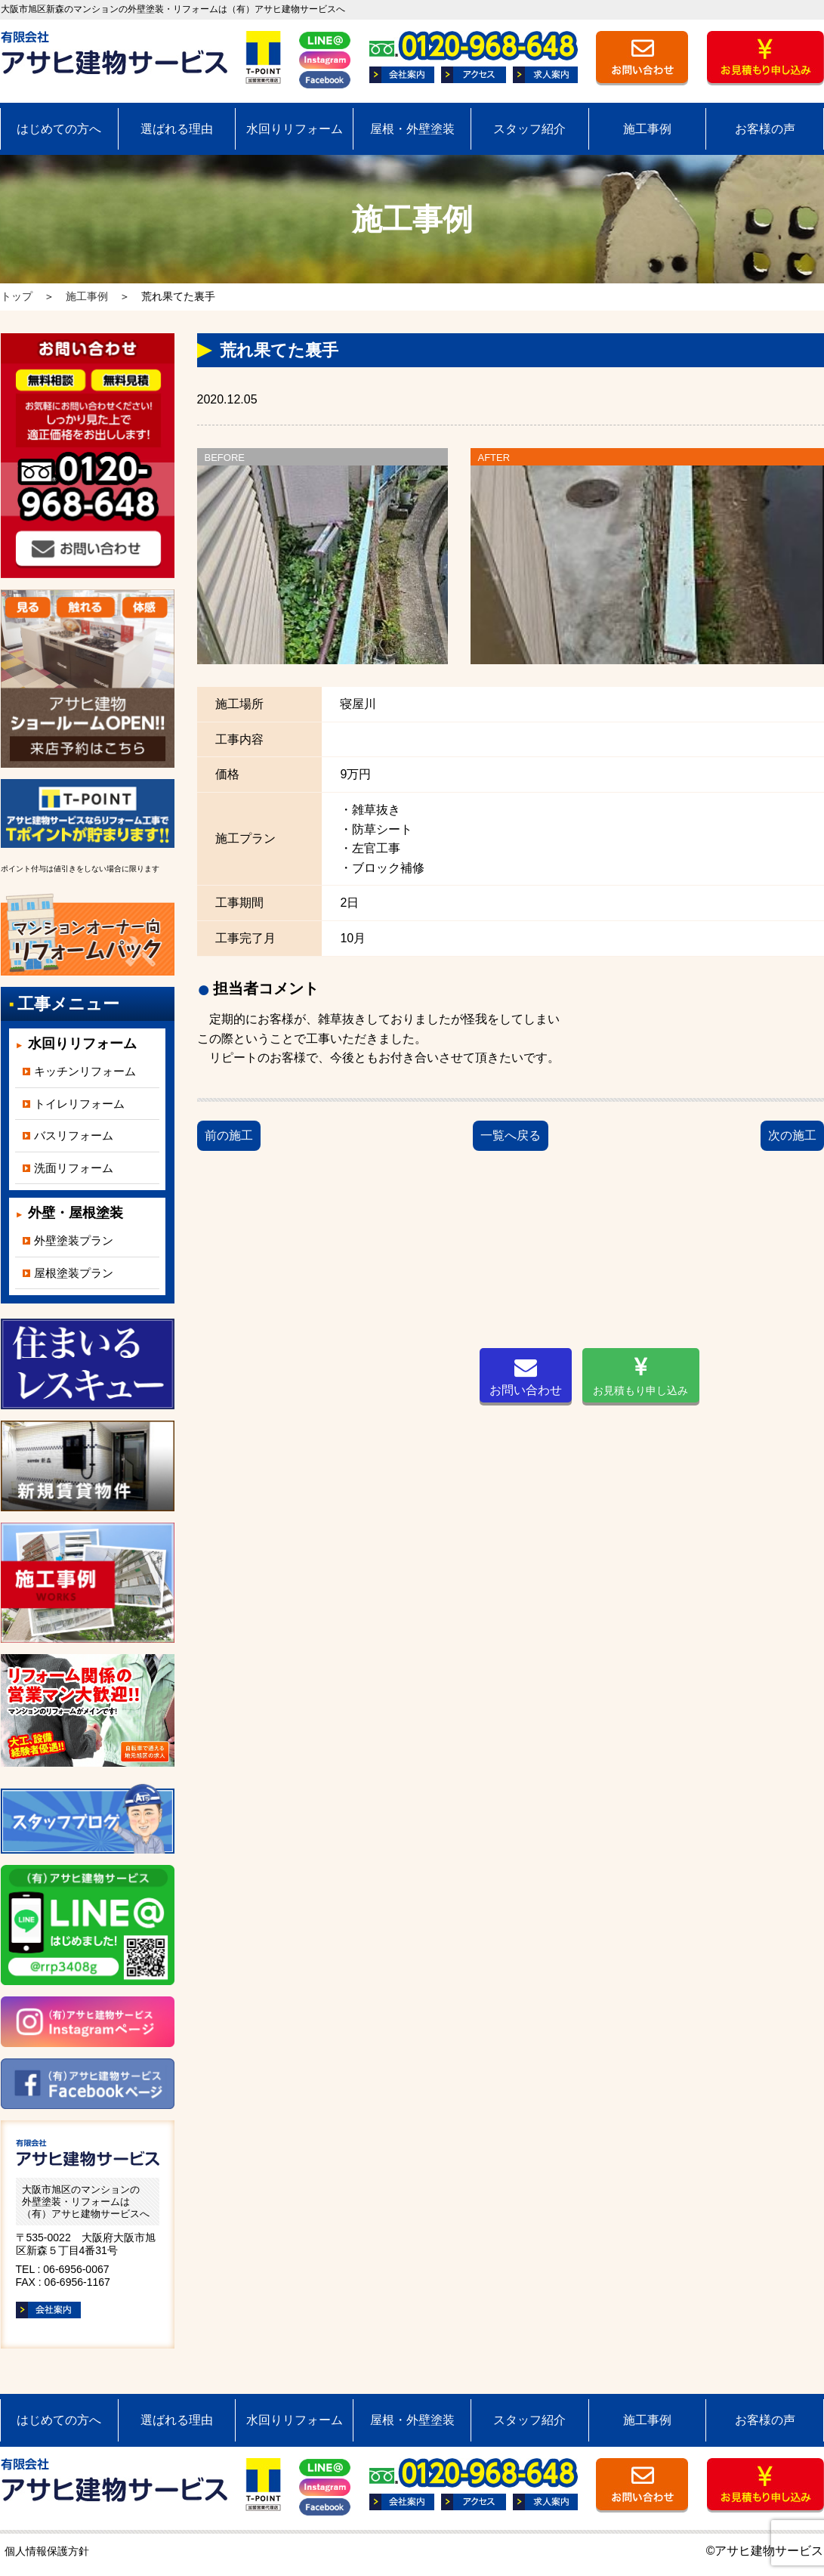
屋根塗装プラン (73, 1272)
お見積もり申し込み (640, 1376)
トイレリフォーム (79, 1103)
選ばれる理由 (176, 128)
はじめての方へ (59, 128)
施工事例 (647, 128)
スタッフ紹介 (529, 128)
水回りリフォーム (294, 128)
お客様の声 (765, 128)
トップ (16, 296)
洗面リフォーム (73, 1167)
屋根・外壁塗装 (412, 128)
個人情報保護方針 (47, 2551)
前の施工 (229, 1135)
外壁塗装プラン (73, 1240)
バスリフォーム (73, 1135)
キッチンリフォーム (85, 1071)
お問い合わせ (525, 1376)
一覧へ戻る (510, 1135)
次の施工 (792, 1135)
